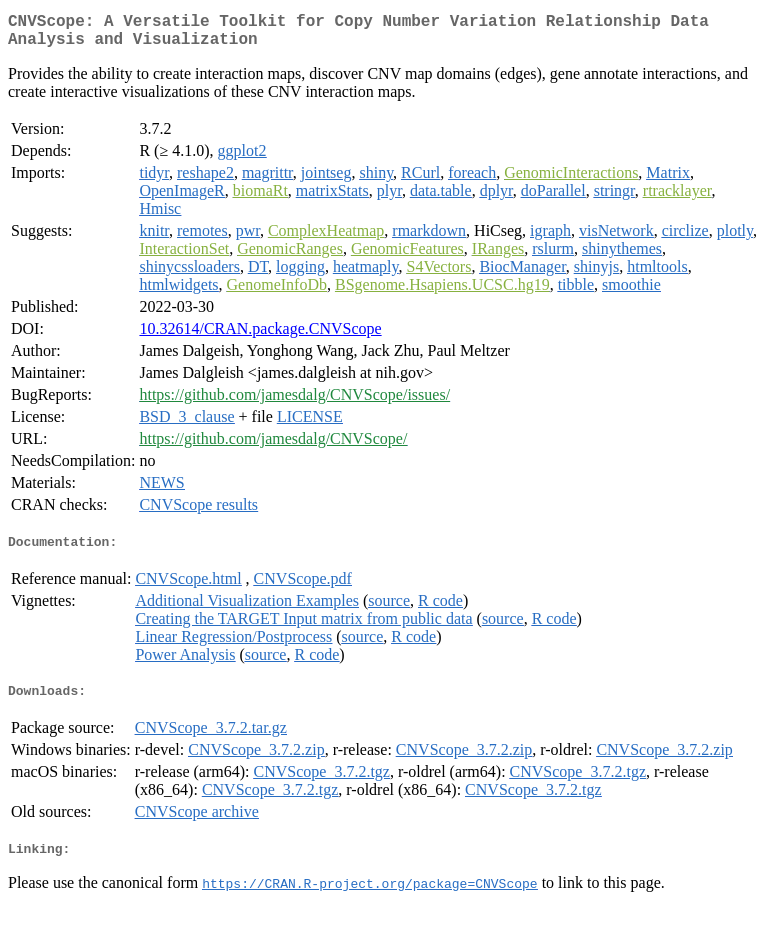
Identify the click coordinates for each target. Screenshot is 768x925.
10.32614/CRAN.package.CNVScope (260, 336)
